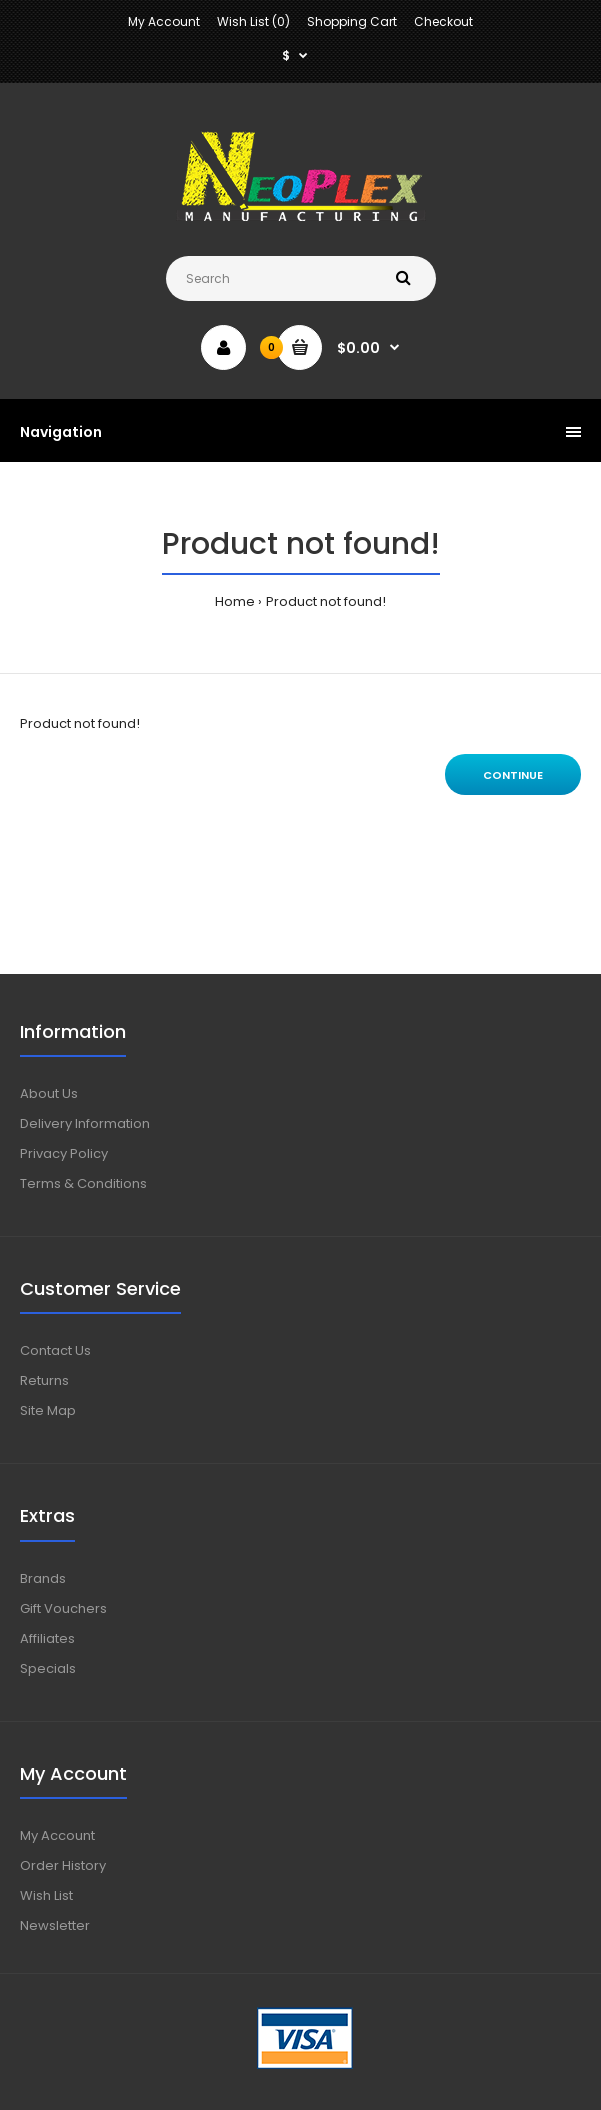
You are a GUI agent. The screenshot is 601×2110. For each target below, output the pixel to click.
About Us (49, 1093)
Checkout (443, 21)
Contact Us (55, 1350)
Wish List (46, 1895)
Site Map (48, 1410)
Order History (63, 1865)
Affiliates (47, 1638)
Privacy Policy (64, 1153)
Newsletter (55, 1925)
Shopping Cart (352, 21)
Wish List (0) (253, 21)
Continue (513, 775)
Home (235, 601)
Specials (48, 1668)
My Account (164, 21)
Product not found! (326, 601)
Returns (44, 1380)
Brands (43, 1578)
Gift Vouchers (63, 1608)
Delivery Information (85, 1123)
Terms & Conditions (83, 1183)
